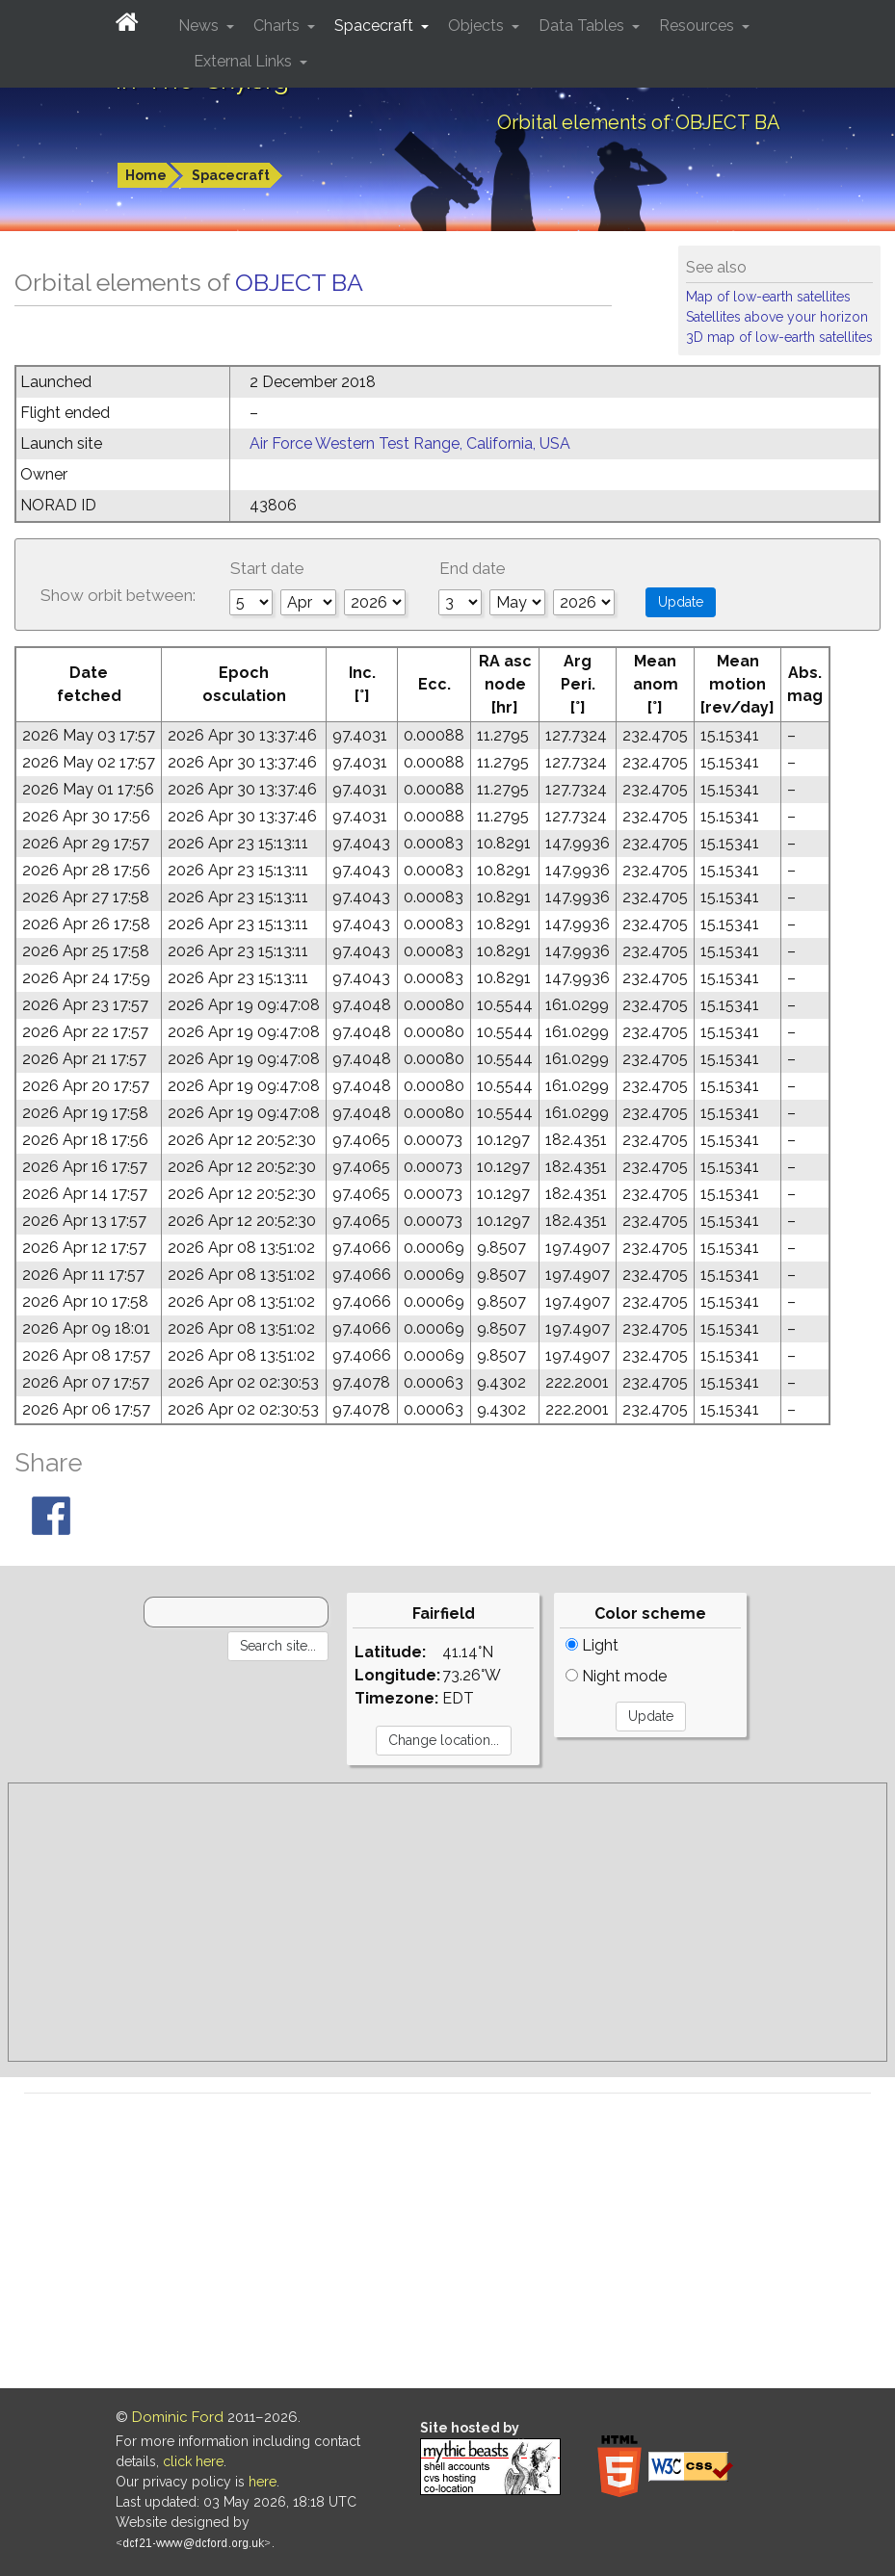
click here (193, 2461)
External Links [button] (245, 61)
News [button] (200, 25)
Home (146, 175)
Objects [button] (478, 25)
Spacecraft (231, 175)
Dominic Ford (178, 2417)
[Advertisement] (447, 1922)
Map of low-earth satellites (768, 296)
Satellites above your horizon (777, 317)
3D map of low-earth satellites (779, 337)
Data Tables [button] (583, 25)
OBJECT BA (299, 282)
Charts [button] (278, 25)
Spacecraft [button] (375, 25)
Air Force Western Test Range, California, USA (410, 443)
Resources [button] (698, 25)
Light (592, 1645)
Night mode (616, 1676)
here (262, 2481)
